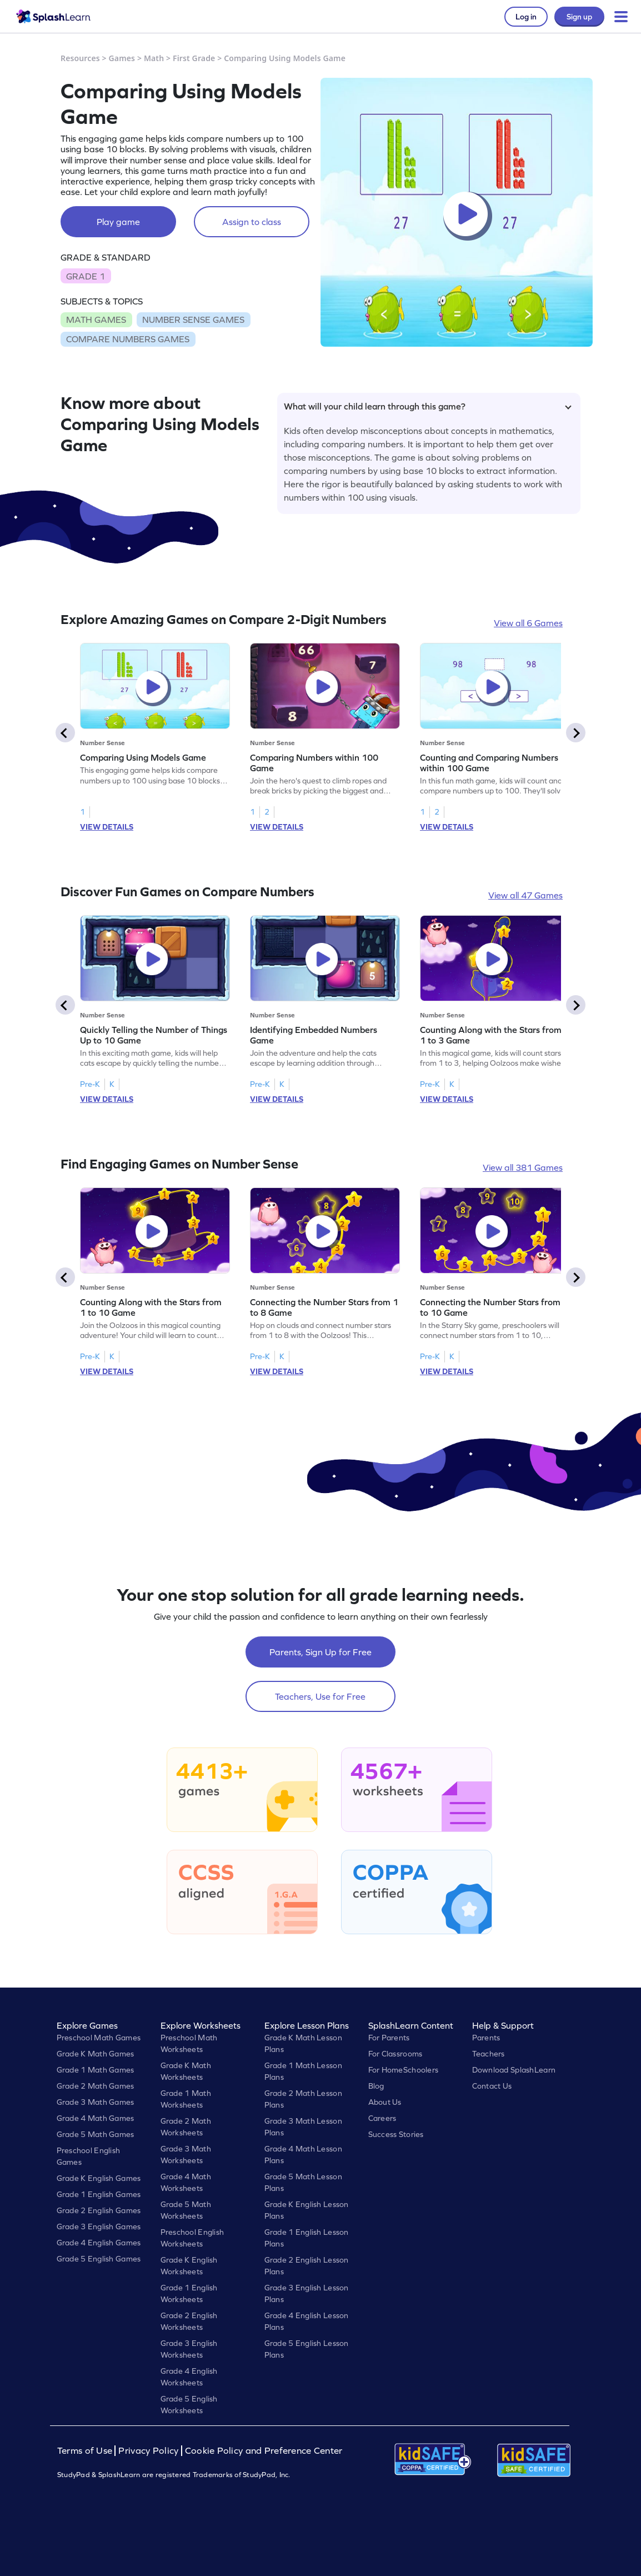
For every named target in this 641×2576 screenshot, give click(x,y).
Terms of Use (86, 2450)
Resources (80, 58)
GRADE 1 (85, 276)
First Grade (194, 58)
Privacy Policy (148, 2450)
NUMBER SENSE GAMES (193, 319)
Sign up (579, 16)
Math (154, 58)
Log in (526, 16)
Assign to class (251, 222)
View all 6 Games (528, 623)
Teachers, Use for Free (320, 1696)
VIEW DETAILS (106, 826)
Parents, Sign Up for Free (320, 1652)
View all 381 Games (523, 1167)
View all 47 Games (525, 895)
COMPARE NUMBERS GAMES (127, 339)
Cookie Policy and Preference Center (264, 2450)
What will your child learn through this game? (428, 406)
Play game (118, 222)
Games (122, 58)
